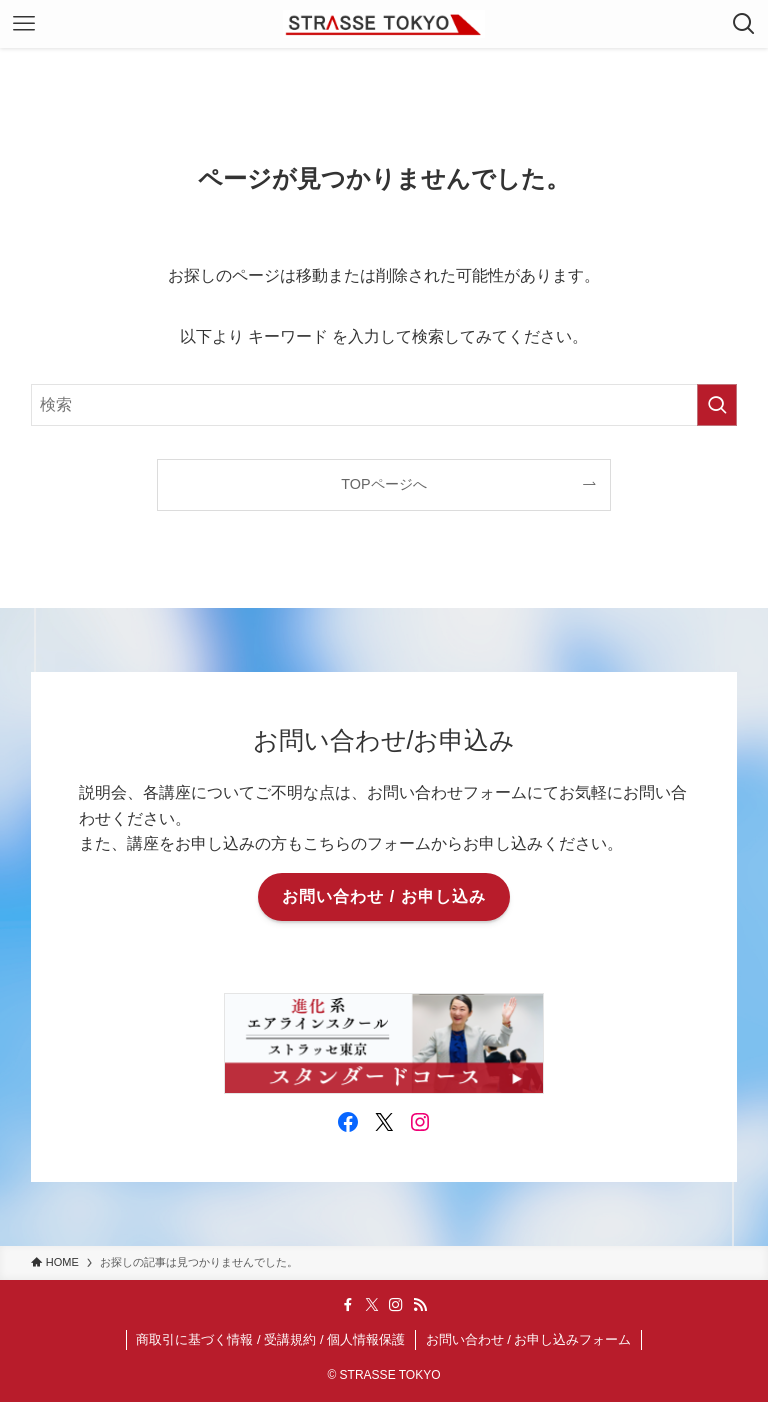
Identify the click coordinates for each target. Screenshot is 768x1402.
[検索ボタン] (744, 24)
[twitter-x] (372, 1305)
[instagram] (396, 1305)
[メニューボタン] (24, 24)
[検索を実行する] (717, 405)
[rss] (420, 1305)
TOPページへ (383, 484)
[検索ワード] (384, 405)
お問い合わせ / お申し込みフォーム (529, 1339)
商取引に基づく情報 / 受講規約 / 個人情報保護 (270, 1339)
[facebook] (348, 1305)
